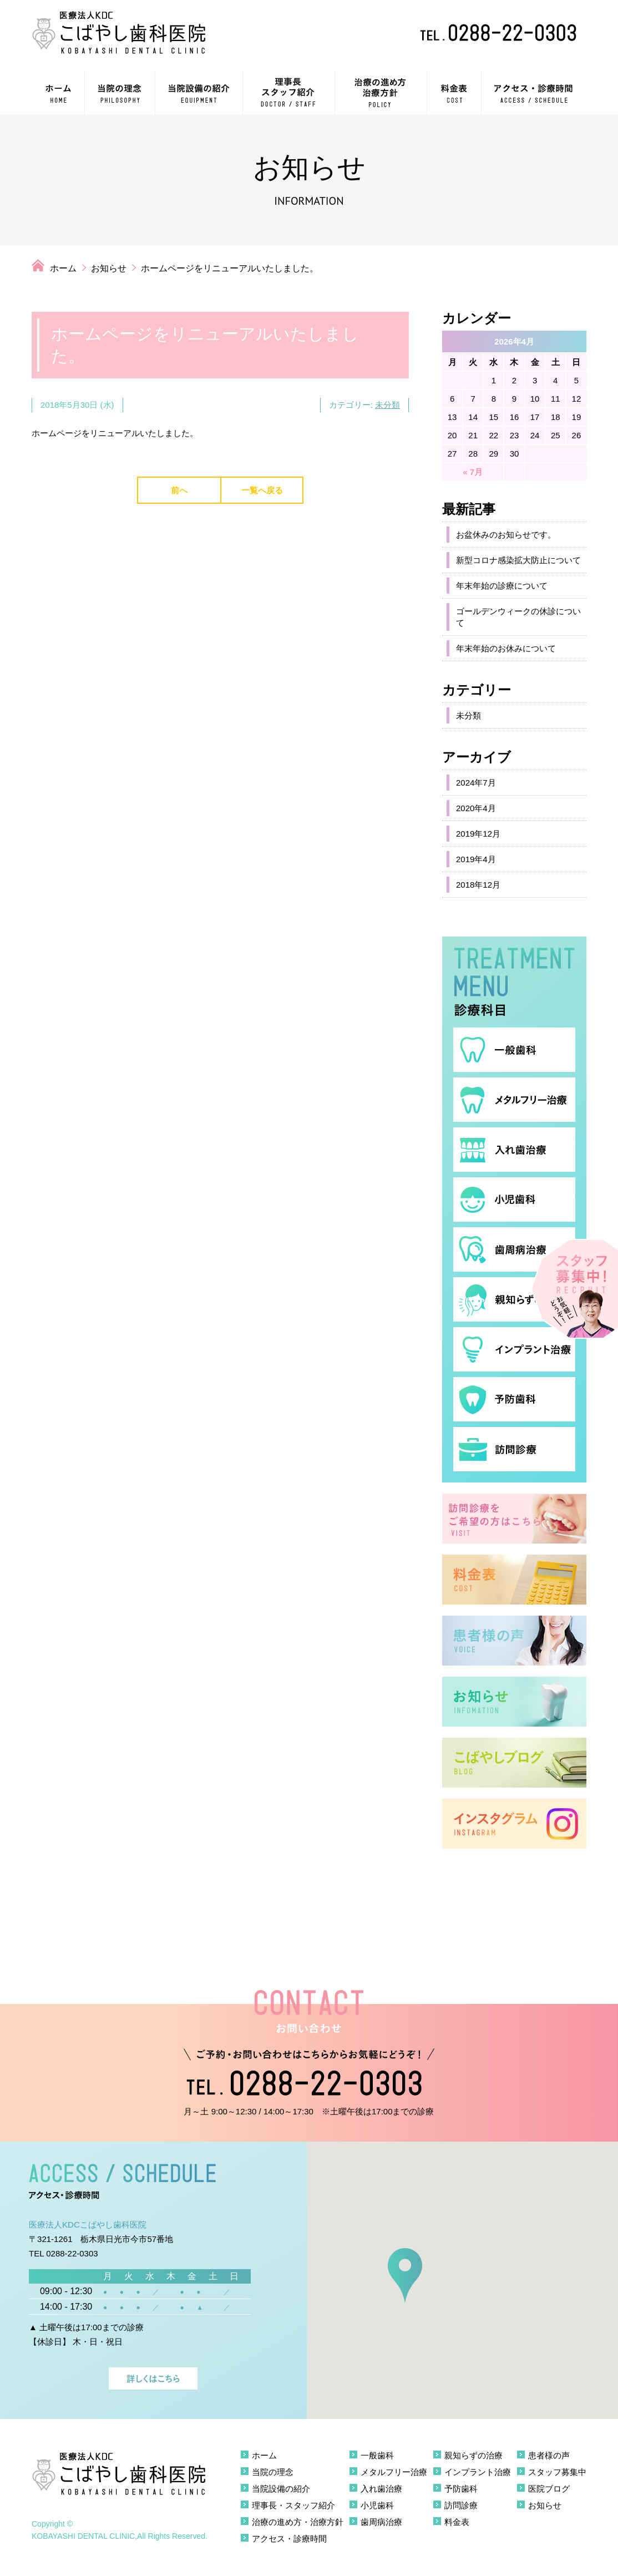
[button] (405, 2275)
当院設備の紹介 (281, 2488)
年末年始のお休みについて (506, 648)
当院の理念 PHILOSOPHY (120, 92)
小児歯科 (377, 2505)
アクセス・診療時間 (289, 2538)
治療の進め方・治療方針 (297, 2522)
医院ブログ (549, 2488)
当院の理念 (272, 2472)
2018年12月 (478, 884)
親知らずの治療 (473, 2455)
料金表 (456, 2522)
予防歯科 (461, 2488)
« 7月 (473, 472)
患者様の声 (549, 2455)
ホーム (63, 268)
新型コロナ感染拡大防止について (518, 560)
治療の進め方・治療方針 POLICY (381, 92)
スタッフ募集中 (557, 2472)
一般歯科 (377, 2455)
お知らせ (108, 268)
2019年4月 (476, 859)
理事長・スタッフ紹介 (293, 2505)
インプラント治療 (477, 2472)
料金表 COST (454, 92)
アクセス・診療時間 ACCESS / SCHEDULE (533, 92)
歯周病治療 (381, 2522)
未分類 (387, 404)
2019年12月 (478, 833)
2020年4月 (476, 808)
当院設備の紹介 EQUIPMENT (199, 92)
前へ (179, 490)
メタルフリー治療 (394, 2472)
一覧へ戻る (262, 490)
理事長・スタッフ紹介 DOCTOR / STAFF (289, 92)
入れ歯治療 (381, 2488)
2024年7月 (476, 782)
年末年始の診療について (502, 585)
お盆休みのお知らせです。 (506, 534)
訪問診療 (461, 2505)
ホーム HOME (58, 92)
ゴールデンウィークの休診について (518, 616)
